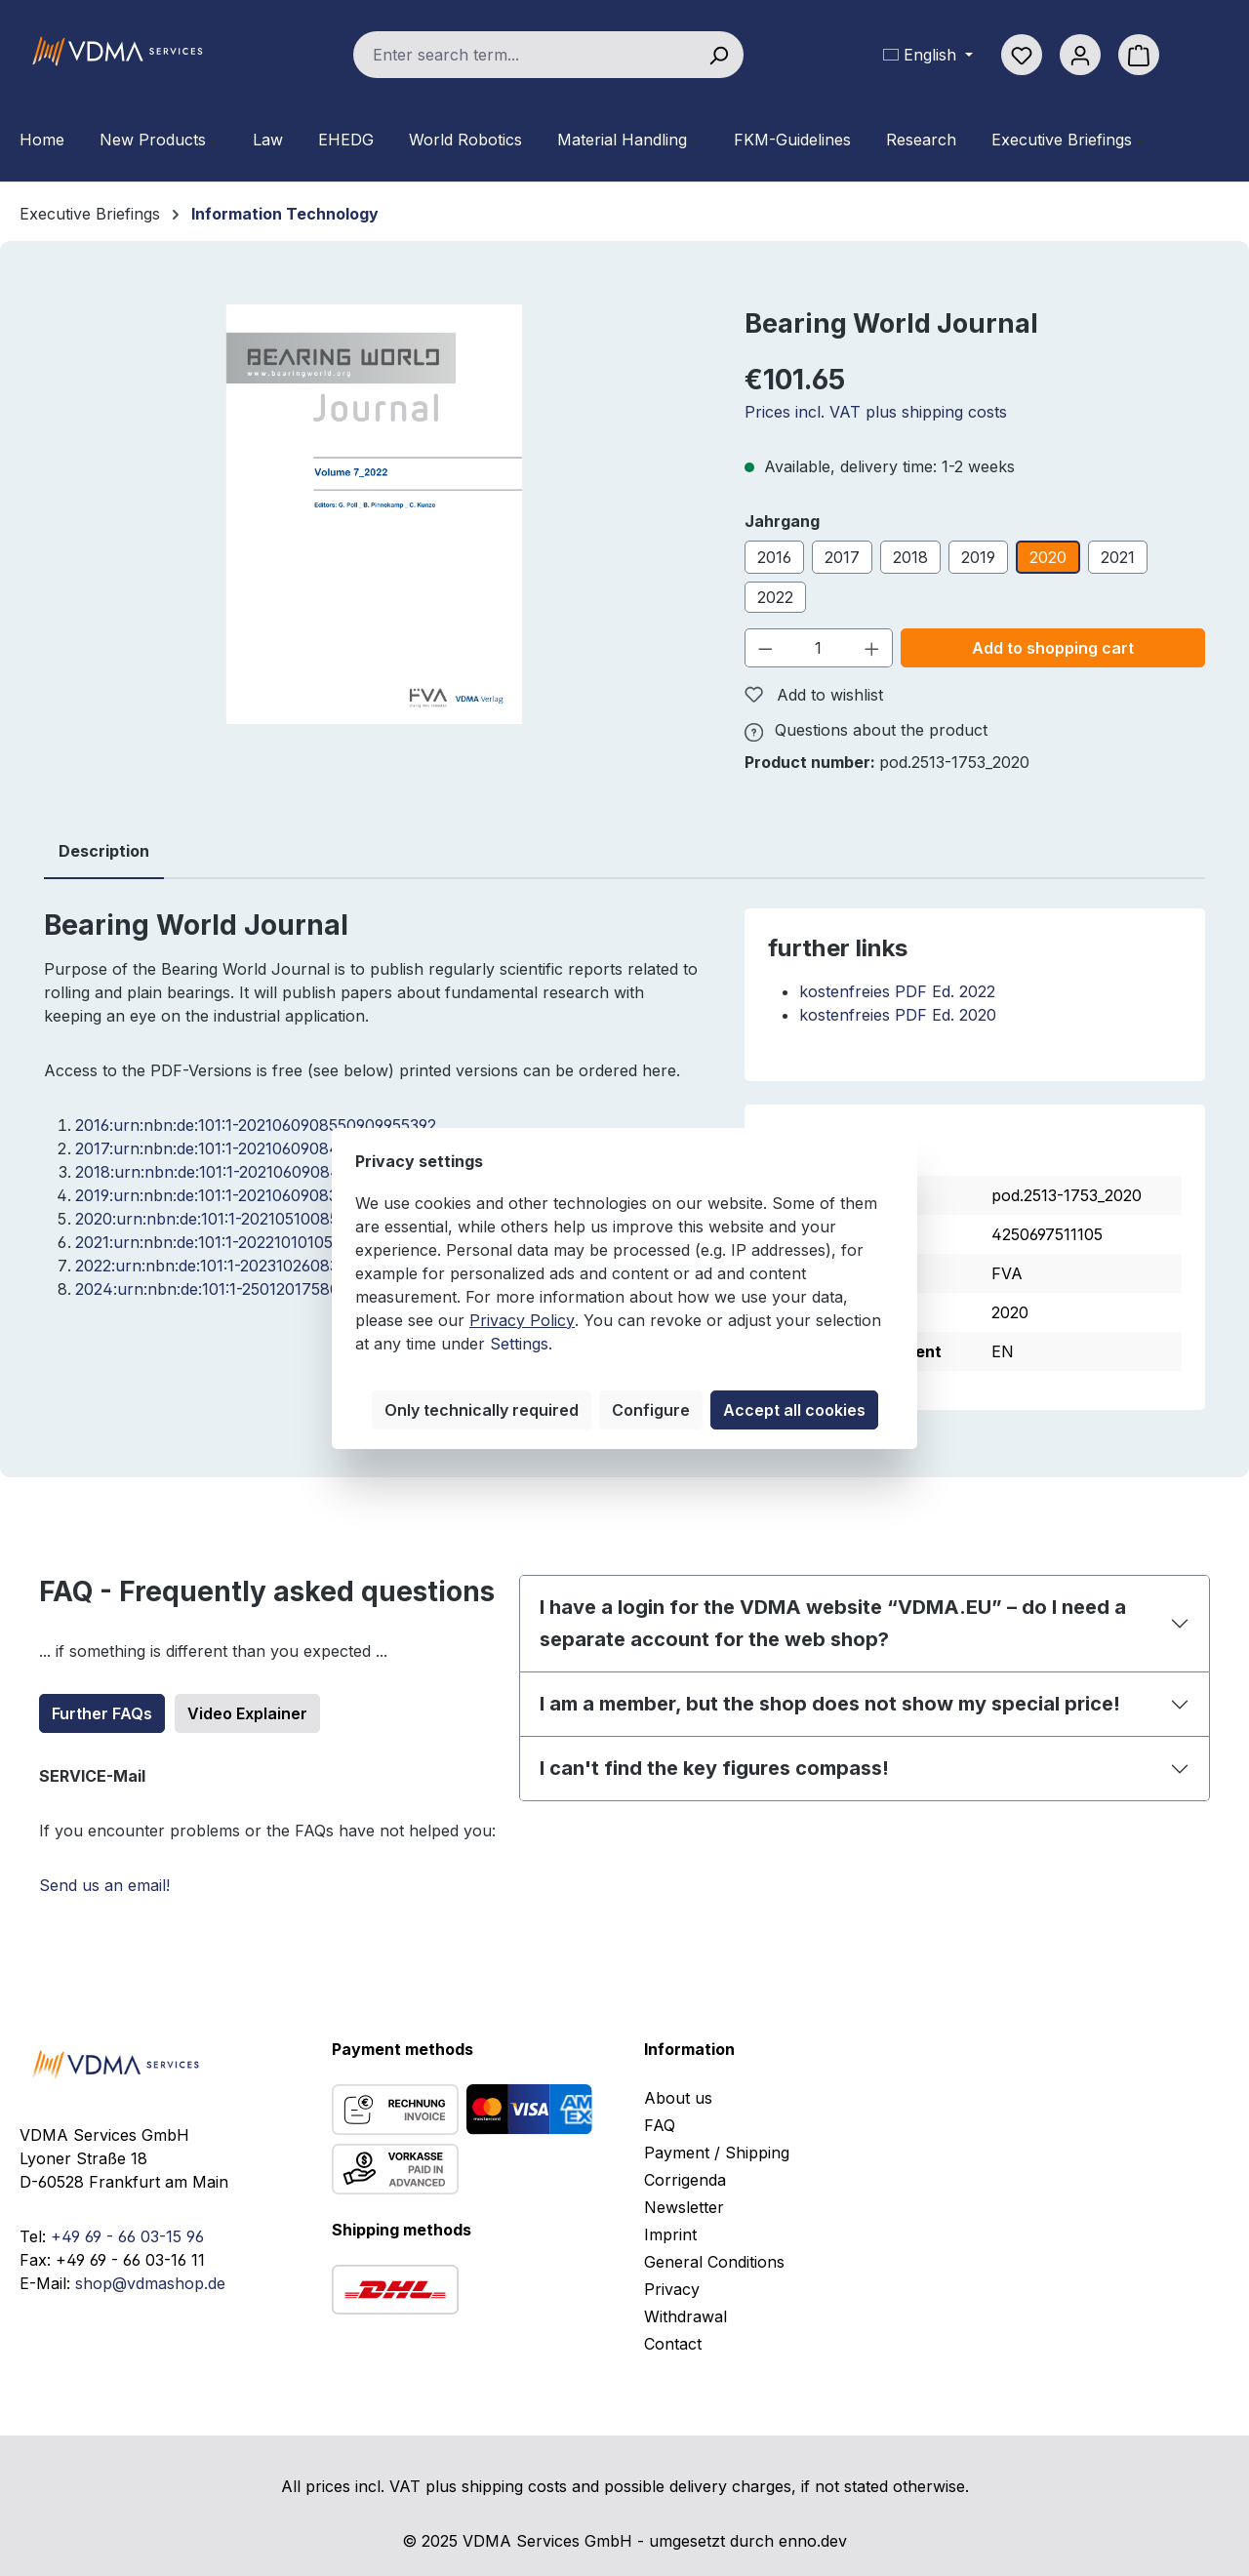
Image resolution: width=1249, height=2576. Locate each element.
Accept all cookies (794, 1410)
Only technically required (481, 1410)
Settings (519, 1343)
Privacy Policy (522, 1320)
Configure (651, 1410)
